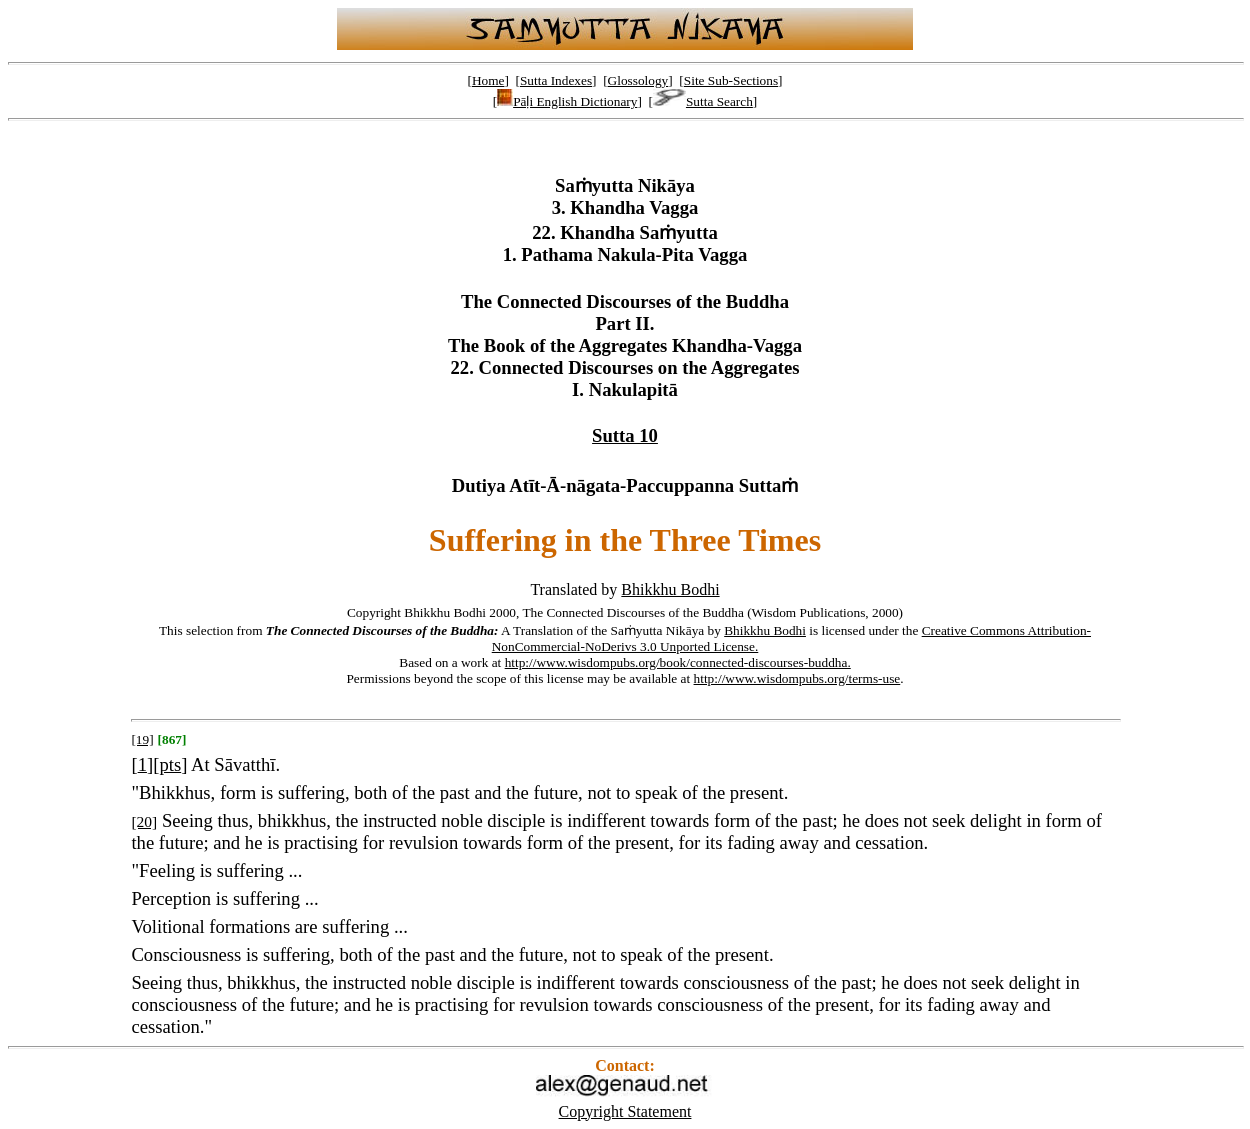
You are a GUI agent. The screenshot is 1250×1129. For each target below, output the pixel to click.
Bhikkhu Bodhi (670, 589)
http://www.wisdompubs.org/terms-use (797, 678)
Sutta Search (703, 101)
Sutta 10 (625, 435)
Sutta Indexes (556, 80)
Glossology (638, 80)
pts (170, 764)
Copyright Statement (625, 1111)
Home (488, 80)
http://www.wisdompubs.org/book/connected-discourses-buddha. (678, 662)
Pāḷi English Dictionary (567, 101)
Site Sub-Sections (731, 80)
